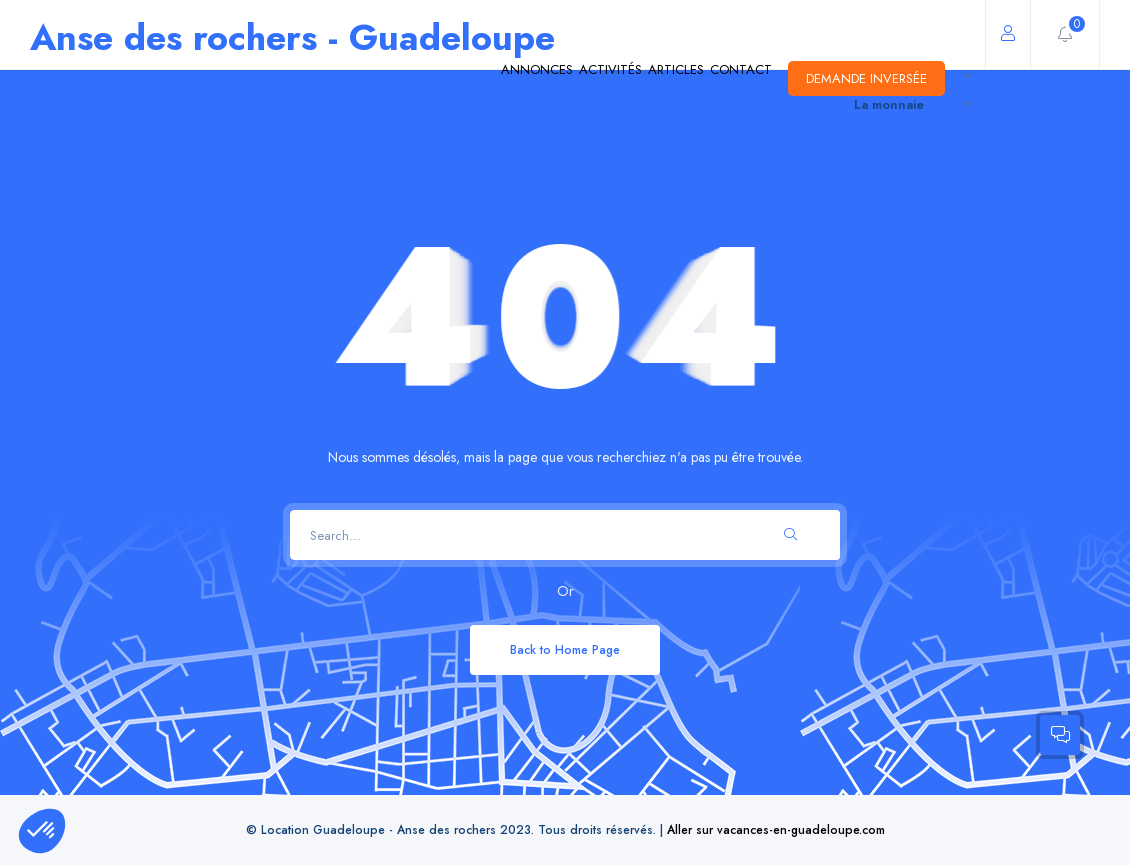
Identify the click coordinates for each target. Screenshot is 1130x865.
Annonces (375, 79)
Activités (485, 79)
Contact (690, 79)
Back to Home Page (565, 649)
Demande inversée (849, 78)
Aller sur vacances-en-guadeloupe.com (776, 829)
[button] (42, 831)
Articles (589, 79)
